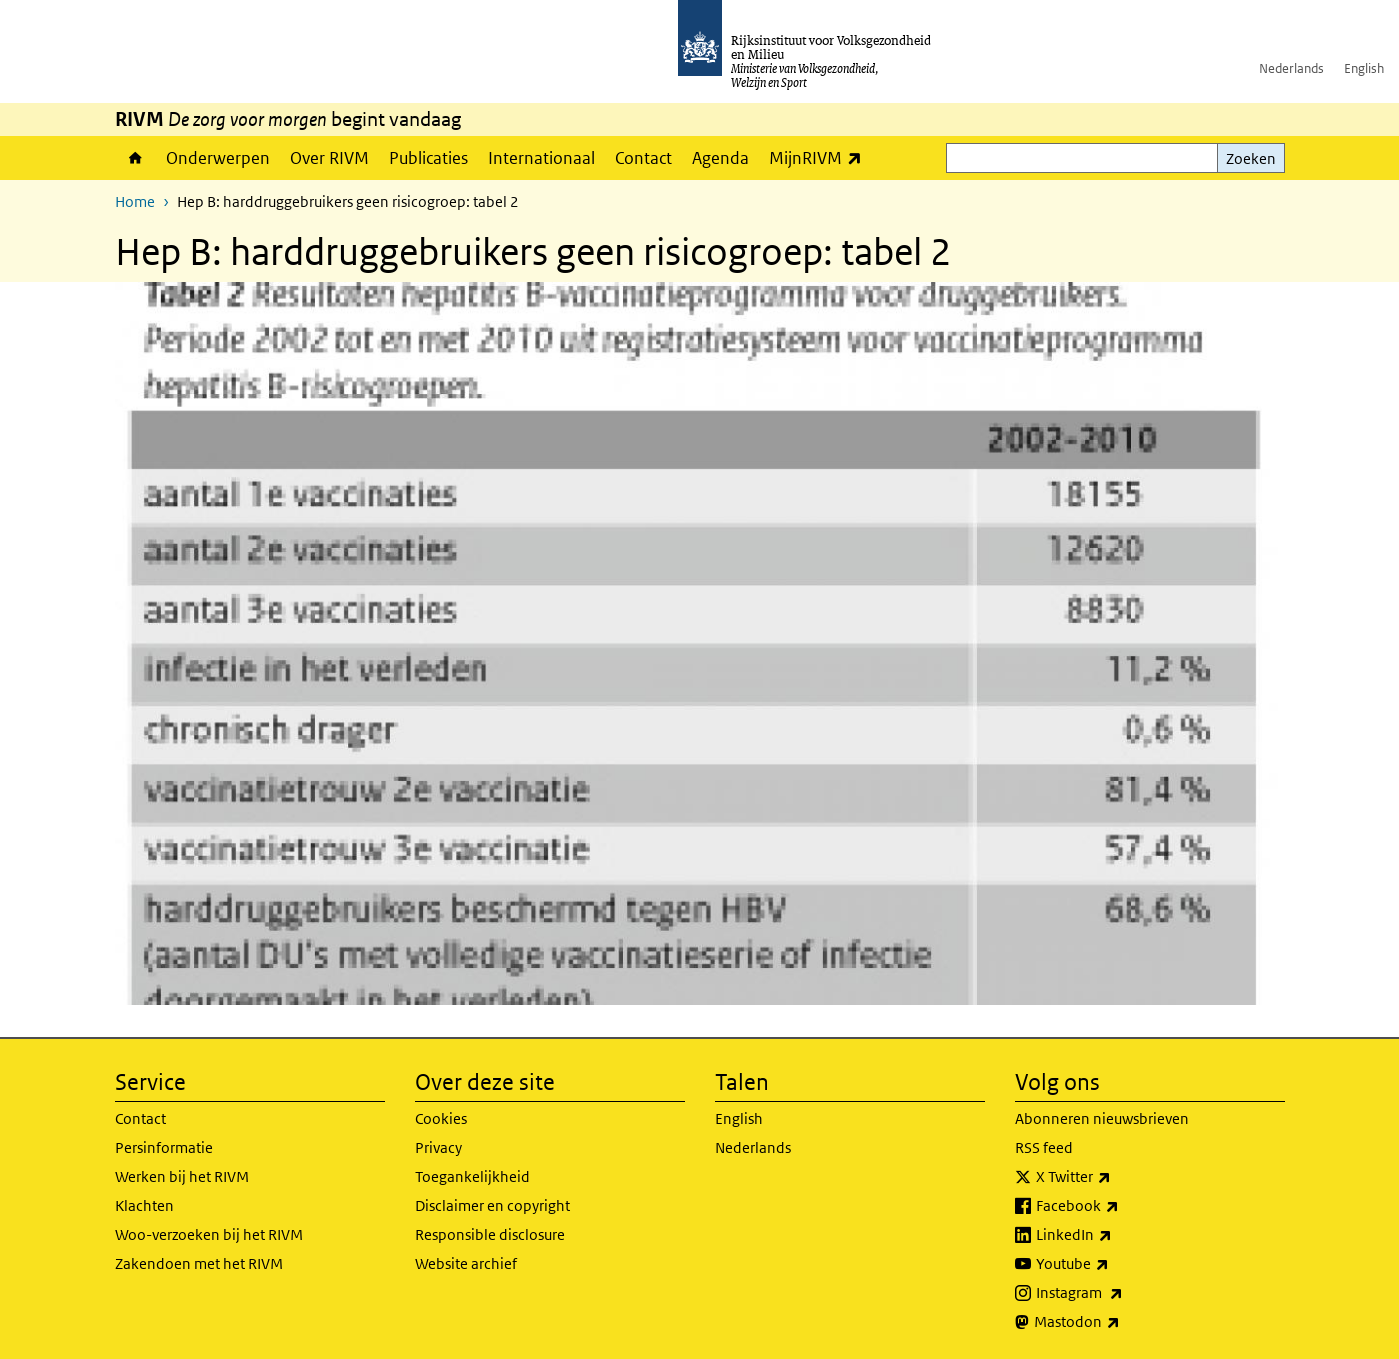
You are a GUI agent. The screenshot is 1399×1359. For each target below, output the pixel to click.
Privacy (438, 1147)
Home (135, 158)
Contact (643, 158)
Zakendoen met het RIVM (199, 1263)
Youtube (1116, 1264)
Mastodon (1121, 1322)
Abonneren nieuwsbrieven (1102, 1118)
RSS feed (1044, 1147)
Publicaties (428, 158)
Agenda (720, 158)
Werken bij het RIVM (182, 1176)
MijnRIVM (820, 157)
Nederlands (1291, 68)
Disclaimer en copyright (492, 1205)
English (1364, 68)
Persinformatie (164, 1147)
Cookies (441, 1118)
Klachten (144, 1205)
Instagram (1123, 1293)
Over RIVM (329, 158)
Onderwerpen (218, 158)
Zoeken (1251, 158)
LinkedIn (1118, 1235)
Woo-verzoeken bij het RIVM (209, 1234)
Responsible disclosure (490, 1234)
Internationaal (541, 158)
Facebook (1121, 1206)
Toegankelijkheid (472, 1176)
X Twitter (1117, 1177)
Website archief (466, 1263)
